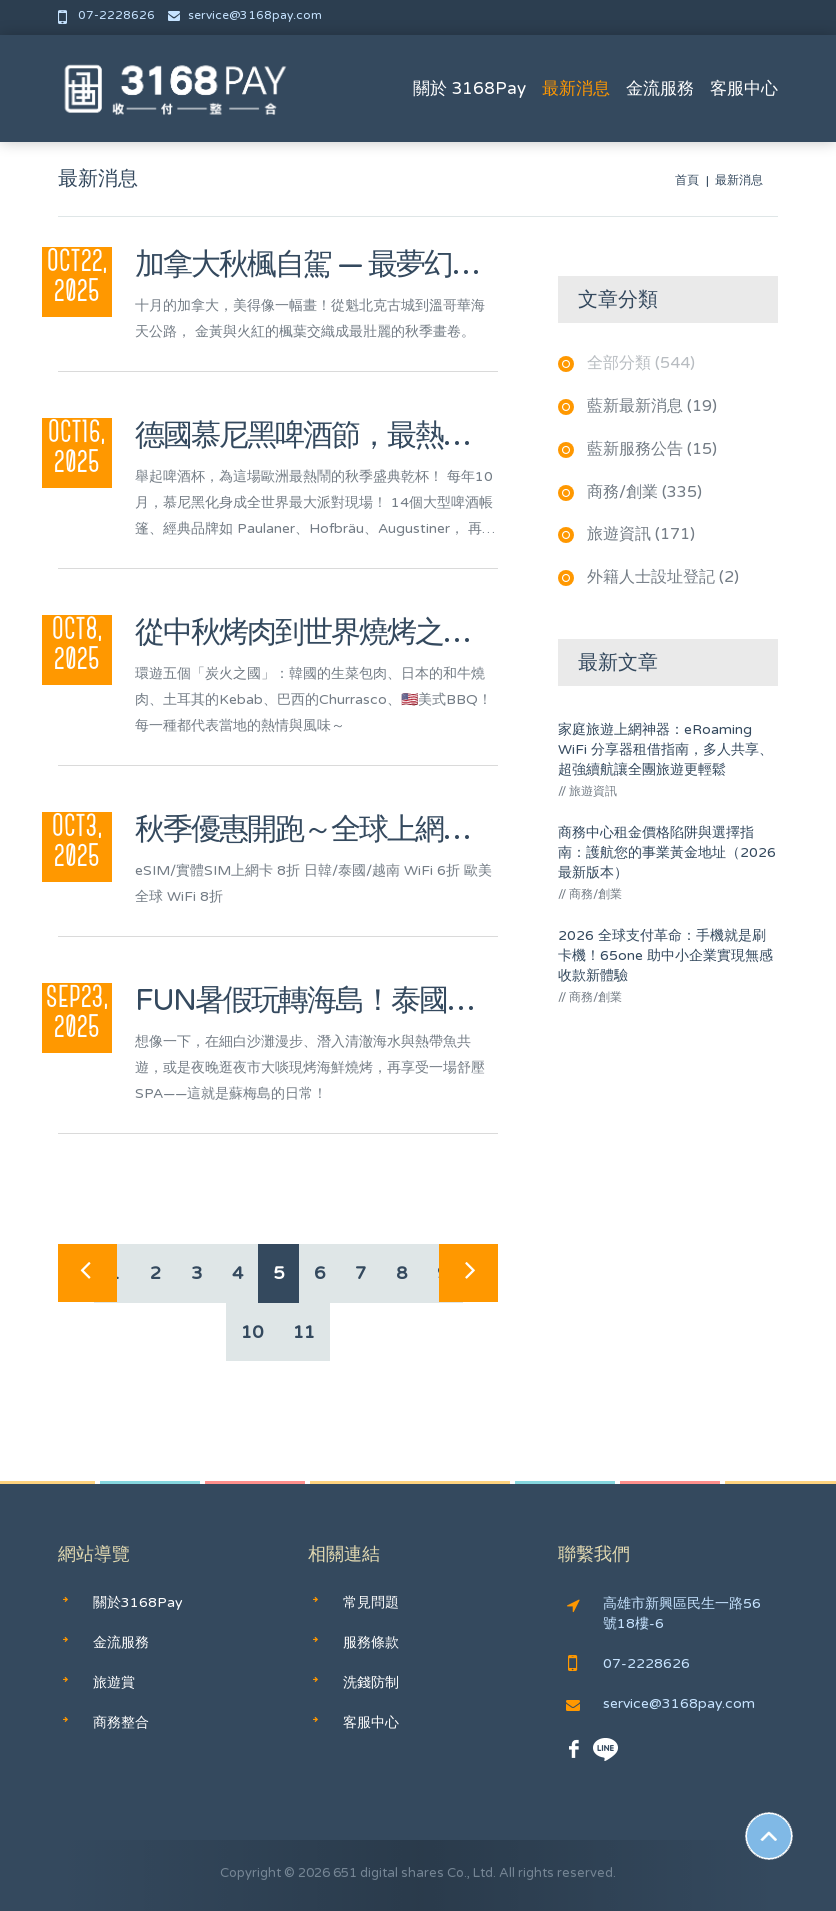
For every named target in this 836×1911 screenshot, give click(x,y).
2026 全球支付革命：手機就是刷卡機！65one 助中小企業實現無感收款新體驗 (665, 955)
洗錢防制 (371, 1682)
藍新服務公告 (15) (652, 449)
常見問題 (371, 1602)
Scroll (769, 1836)
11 (304, 1332)
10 (252, 1332)
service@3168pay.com (245, 15)
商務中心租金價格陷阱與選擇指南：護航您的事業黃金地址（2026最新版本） (667, 852)
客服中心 (744, 88)
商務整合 (121, 1722)
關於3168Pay (138, 1602)
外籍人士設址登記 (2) (663, 577)
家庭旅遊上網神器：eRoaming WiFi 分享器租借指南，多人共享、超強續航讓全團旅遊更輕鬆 (665, 749)
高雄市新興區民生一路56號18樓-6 (664, 1613)
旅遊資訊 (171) (641, 534)
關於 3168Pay (469, 88)
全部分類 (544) (641, 363)
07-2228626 (108, 15)
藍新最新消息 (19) (652, 406)
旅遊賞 (114, 1682)
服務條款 (371, 1642)
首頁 (687, 180)
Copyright (250, 1873)
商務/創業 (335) (644, 492)
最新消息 (576, 88)
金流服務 (660, 88)
